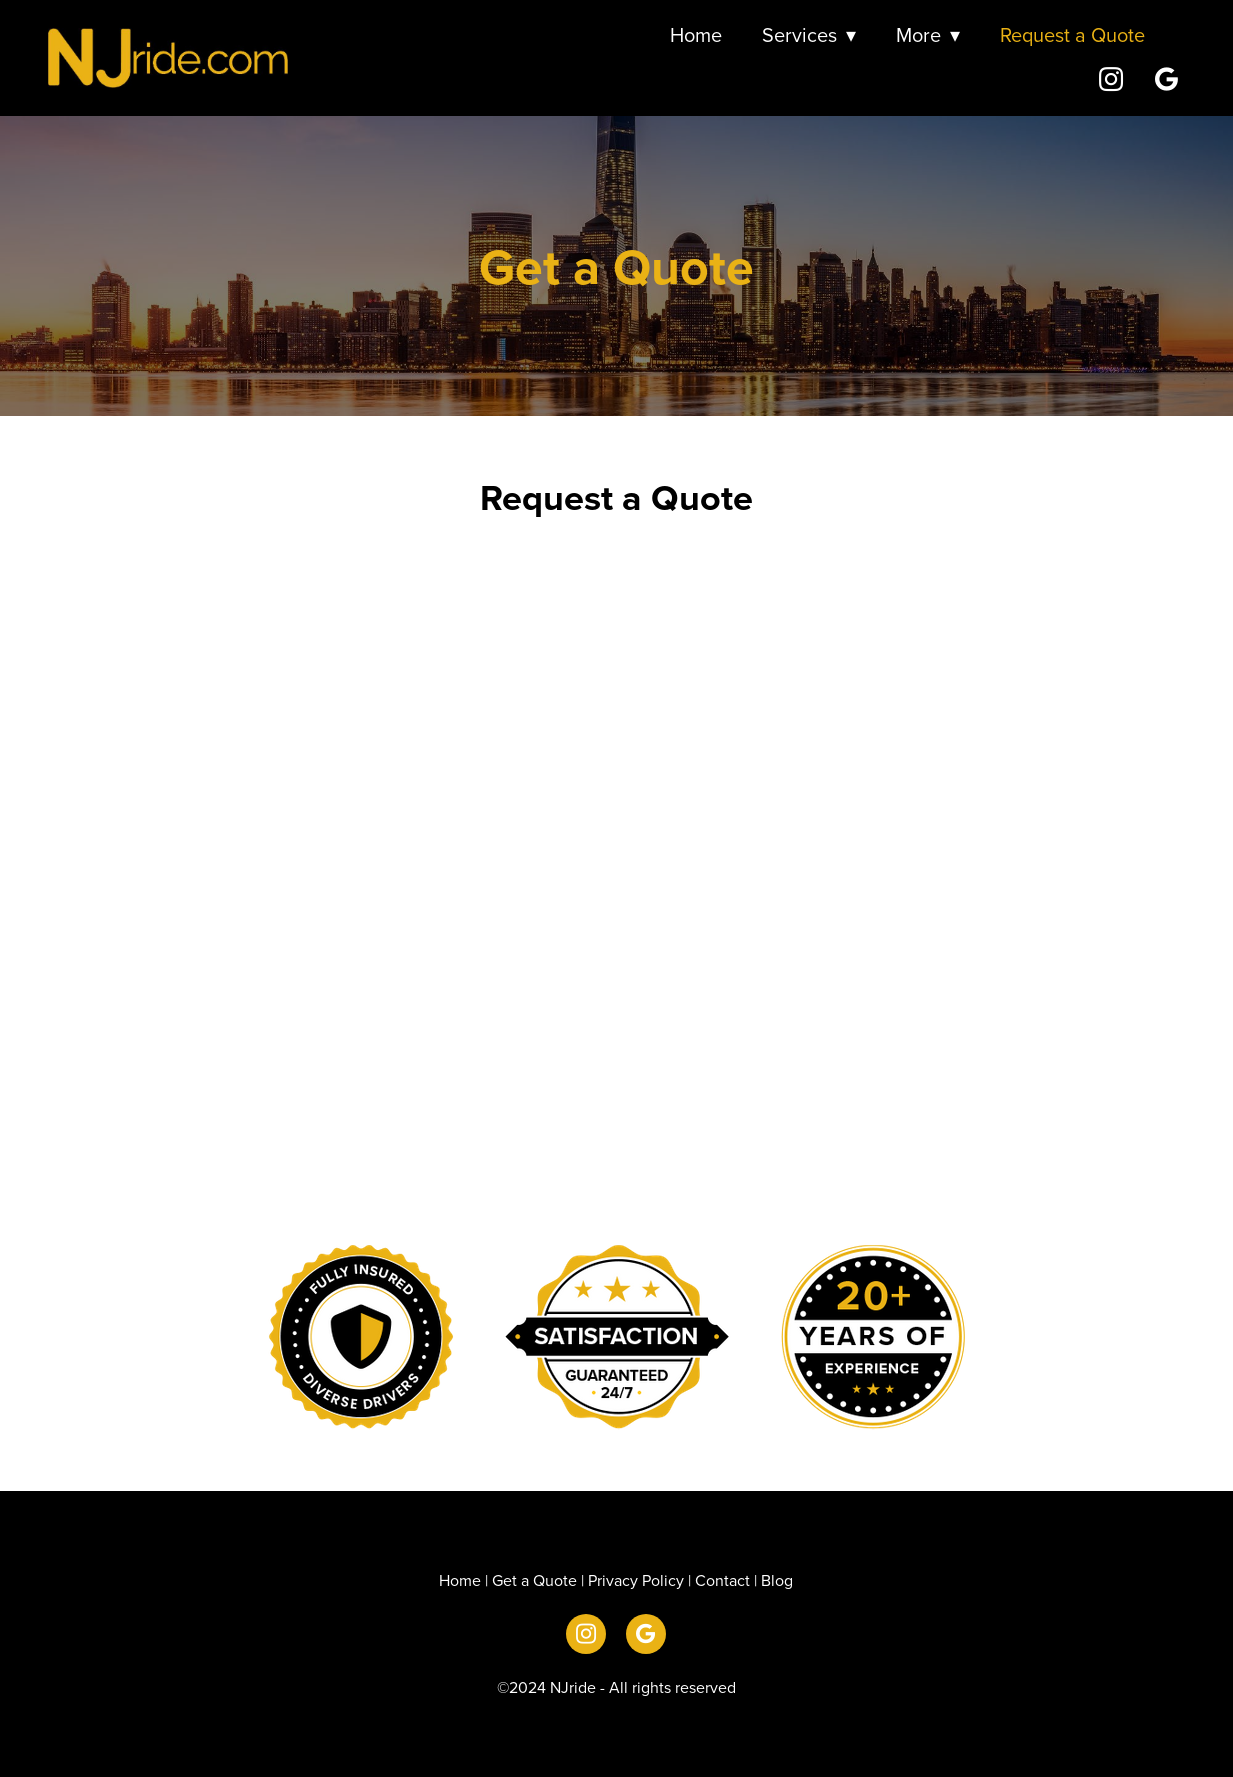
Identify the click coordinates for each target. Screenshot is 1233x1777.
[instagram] (1111, 78)
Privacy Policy (636, 1580)
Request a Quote (1072, 34)
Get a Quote (534, 1580)
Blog (777, 1580)
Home (696, 34)
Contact (722, 1580)
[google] (1167, 78)
